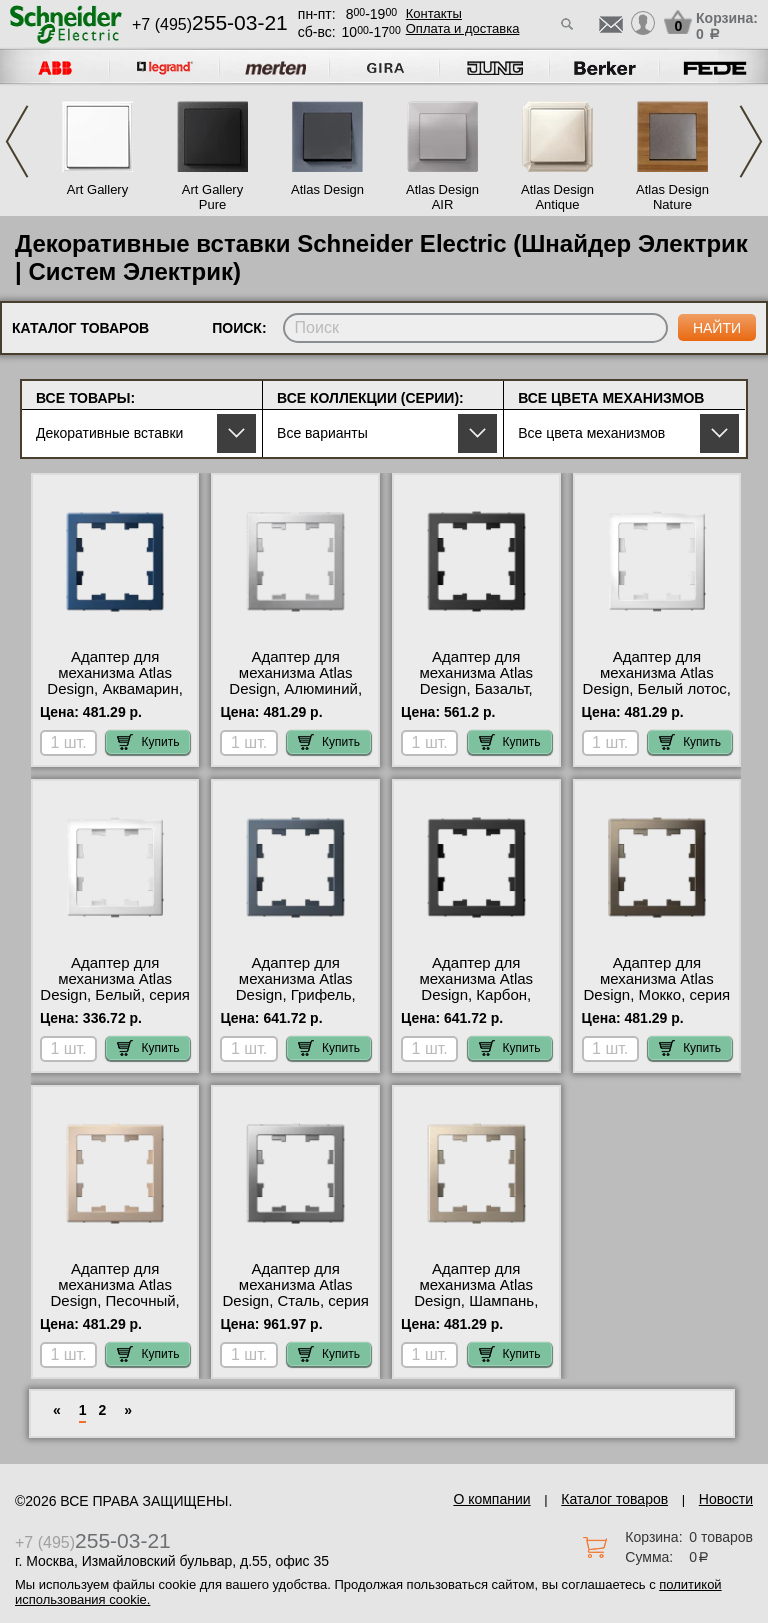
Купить (148, 742)
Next (751, 141)
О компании (491, 1499)
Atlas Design (327, 189)
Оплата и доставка (463, 28)
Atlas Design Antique (557, 197)
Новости (726, 1499)
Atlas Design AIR (442, 197)
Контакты (434, 13)
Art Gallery (97, 189)
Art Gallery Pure (212, 197)
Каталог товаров (614, 1499)
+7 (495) (210, 24)
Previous (17, 141)
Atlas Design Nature (672, 197)
